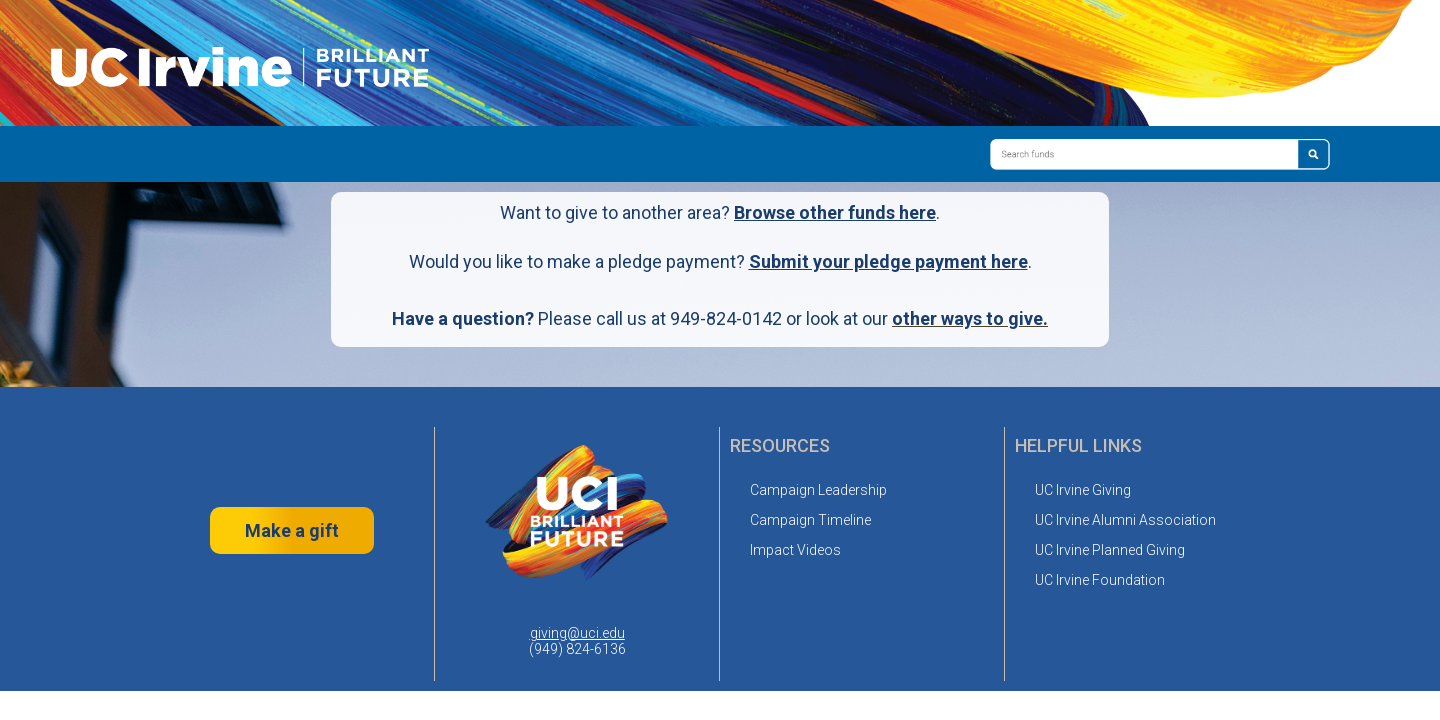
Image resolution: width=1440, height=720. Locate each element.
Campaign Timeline (810, 520)
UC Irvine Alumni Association (1125, 520)
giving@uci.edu (577, 633)
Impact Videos (795, 550)
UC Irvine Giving (1083, 490)
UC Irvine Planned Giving (1110, 550)
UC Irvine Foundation (1100, 580)
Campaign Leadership (818, 490)
